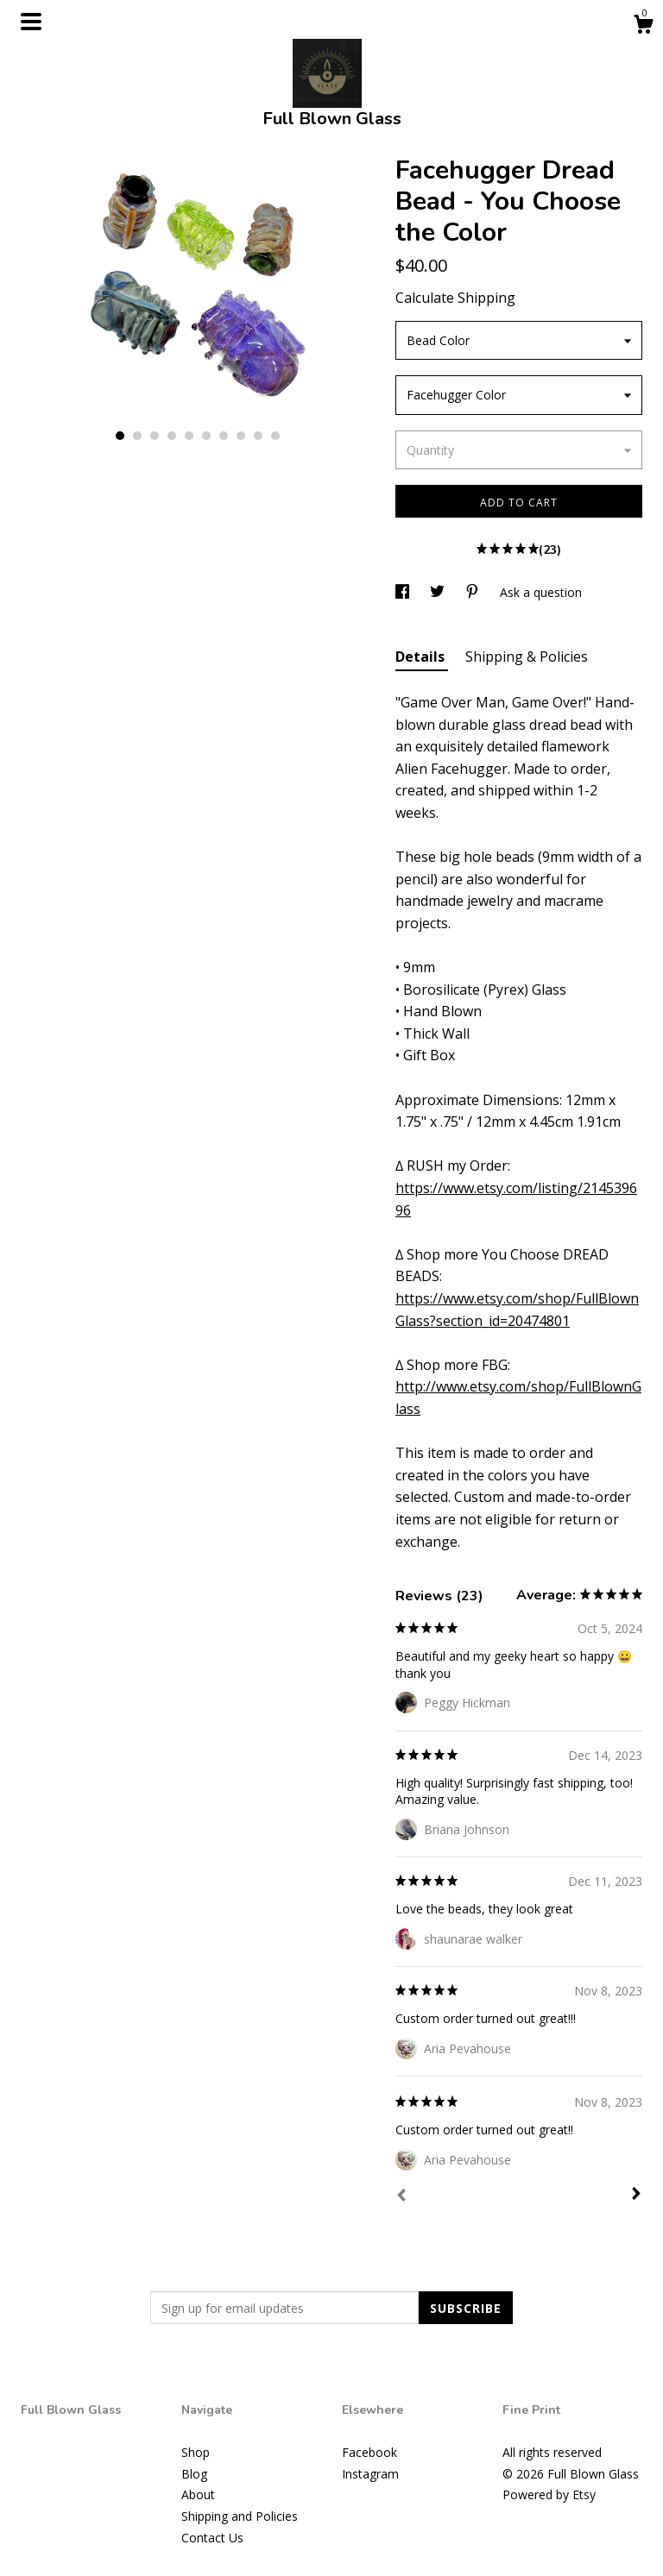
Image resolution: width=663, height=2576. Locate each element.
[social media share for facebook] (404, 592)
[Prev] (401, 2197)
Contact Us (212, 2537)
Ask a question (541, 592)
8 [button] (241, 435)
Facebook (369, 2452)
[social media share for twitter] (439, 592)
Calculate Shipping (455, 297)
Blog (194, 2474)
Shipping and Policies (239, 2516)
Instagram (370, 2474)
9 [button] (258, 435)
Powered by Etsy (549, 2494)
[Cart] (643, 26)
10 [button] (275, 435)
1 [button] (120, 435)
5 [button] (189, 435)
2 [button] (137, 435)
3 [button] (154, 435)
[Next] (636, 2195)
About (198, 2494)
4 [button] (171, 435)
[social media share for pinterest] (474, 592)
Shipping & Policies (526, 656)
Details (421, 656)
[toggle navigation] (31, 21)
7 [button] (223, 435)
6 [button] (206, 435)
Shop (195, 2452)
